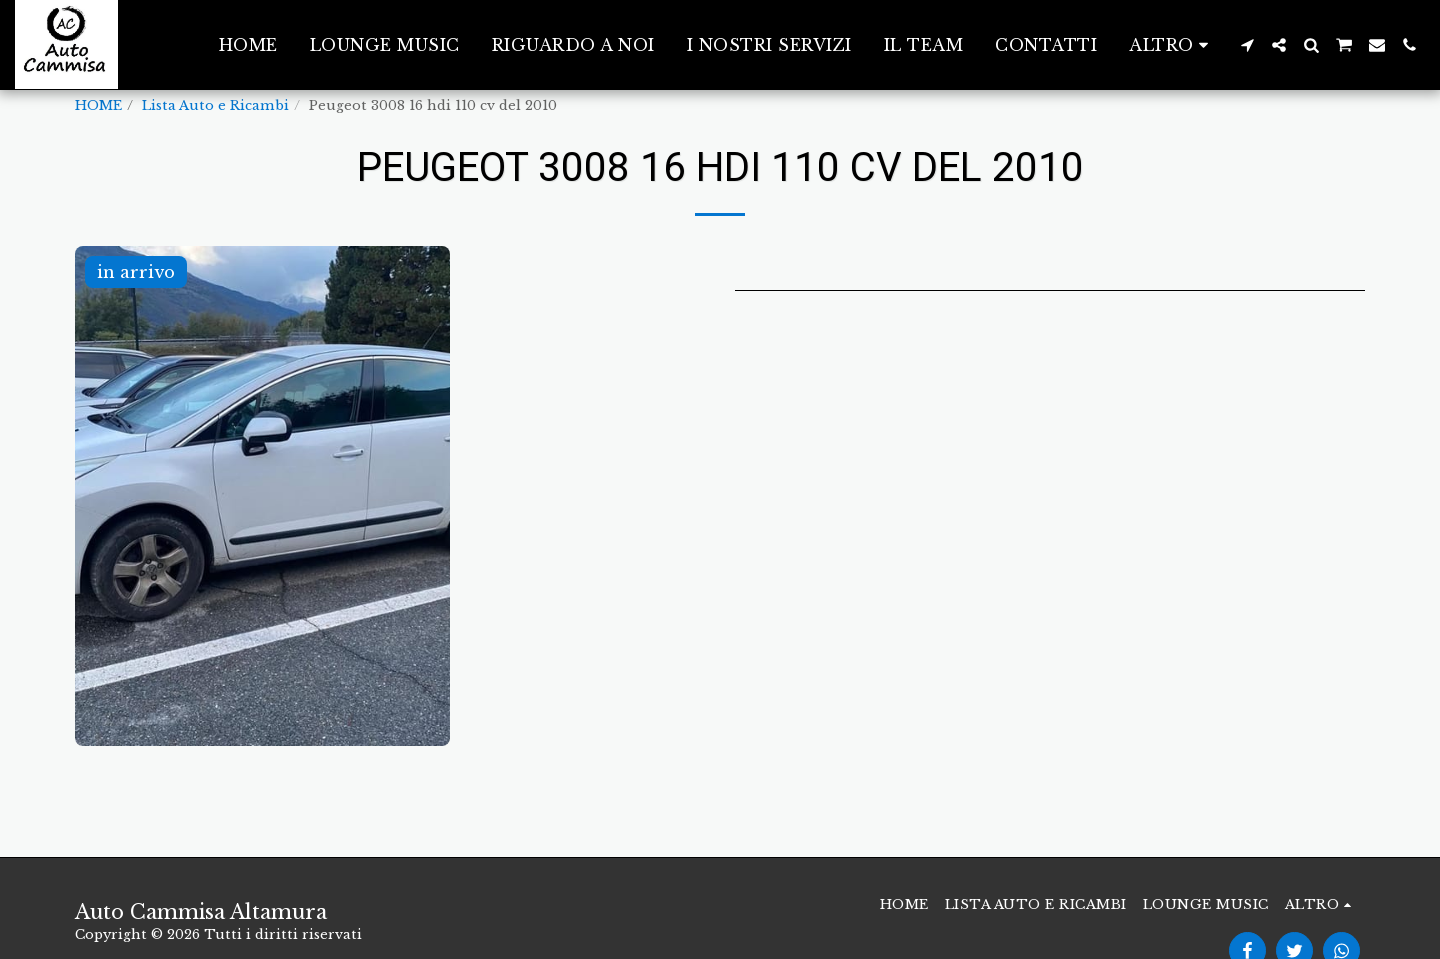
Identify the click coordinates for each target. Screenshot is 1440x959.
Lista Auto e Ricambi (215, 105)
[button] (1247, 45)
